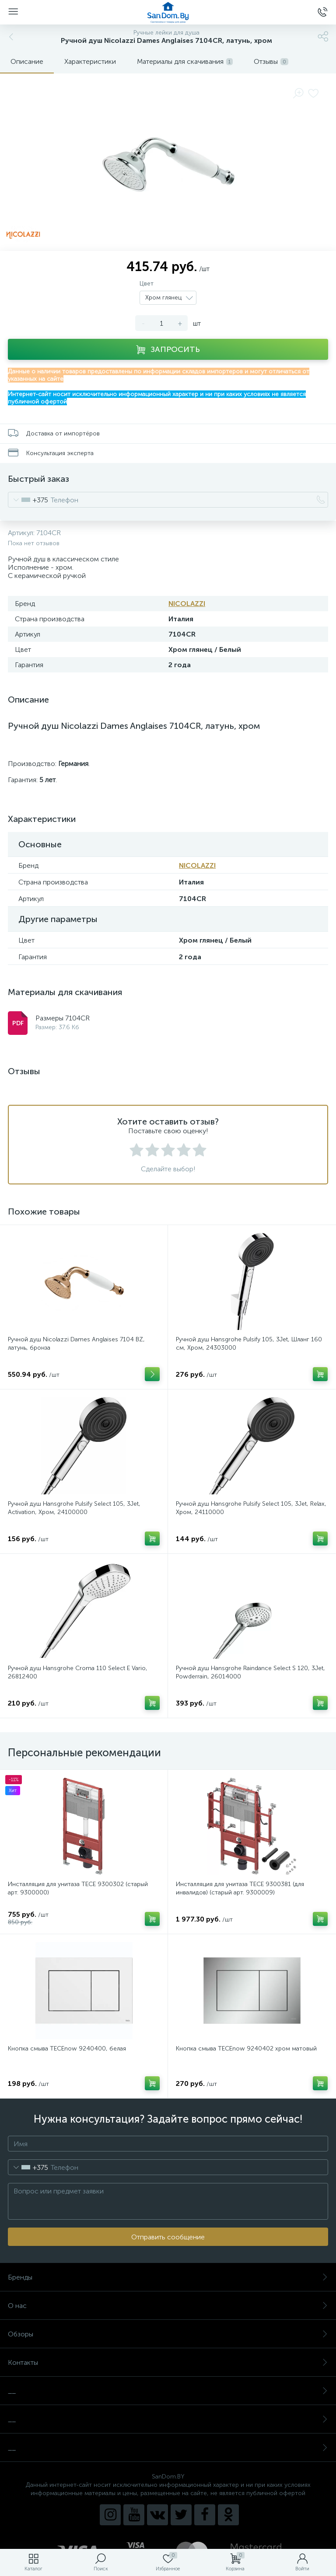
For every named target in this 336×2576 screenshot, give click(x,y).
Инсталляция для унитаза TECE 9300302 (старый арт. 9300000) (78, 1888)
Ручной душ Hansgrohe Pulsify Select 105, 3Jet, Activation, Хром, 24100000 (74, 1508)
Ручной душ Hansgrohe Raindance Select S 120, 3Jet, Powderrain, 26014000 (250, 1672)
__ (168, 2391)
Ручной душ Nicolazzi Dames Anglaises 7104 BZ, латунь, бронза (76, 1343)
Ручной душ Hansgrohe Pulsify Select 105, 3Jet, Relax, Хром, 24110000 (251, 1508)
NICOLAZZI (186, 603)
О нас (168, 2305)
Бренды (168, 2277)
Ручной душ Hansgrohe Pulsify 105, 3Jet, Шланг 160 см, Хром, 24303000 (249, 1343)
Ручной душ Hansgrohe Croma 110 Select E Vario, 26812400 (77, 1672)
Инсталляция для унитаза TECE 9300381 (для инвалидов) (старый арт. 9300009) (240, 1888)
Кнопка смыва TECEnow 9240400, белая (67, 2048)
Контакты (168, 2362)
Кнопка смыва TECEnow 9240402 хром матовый (246, 2048)
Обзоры (168, 2334)
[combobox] (28, 499)
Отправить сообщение (168, 2237)
